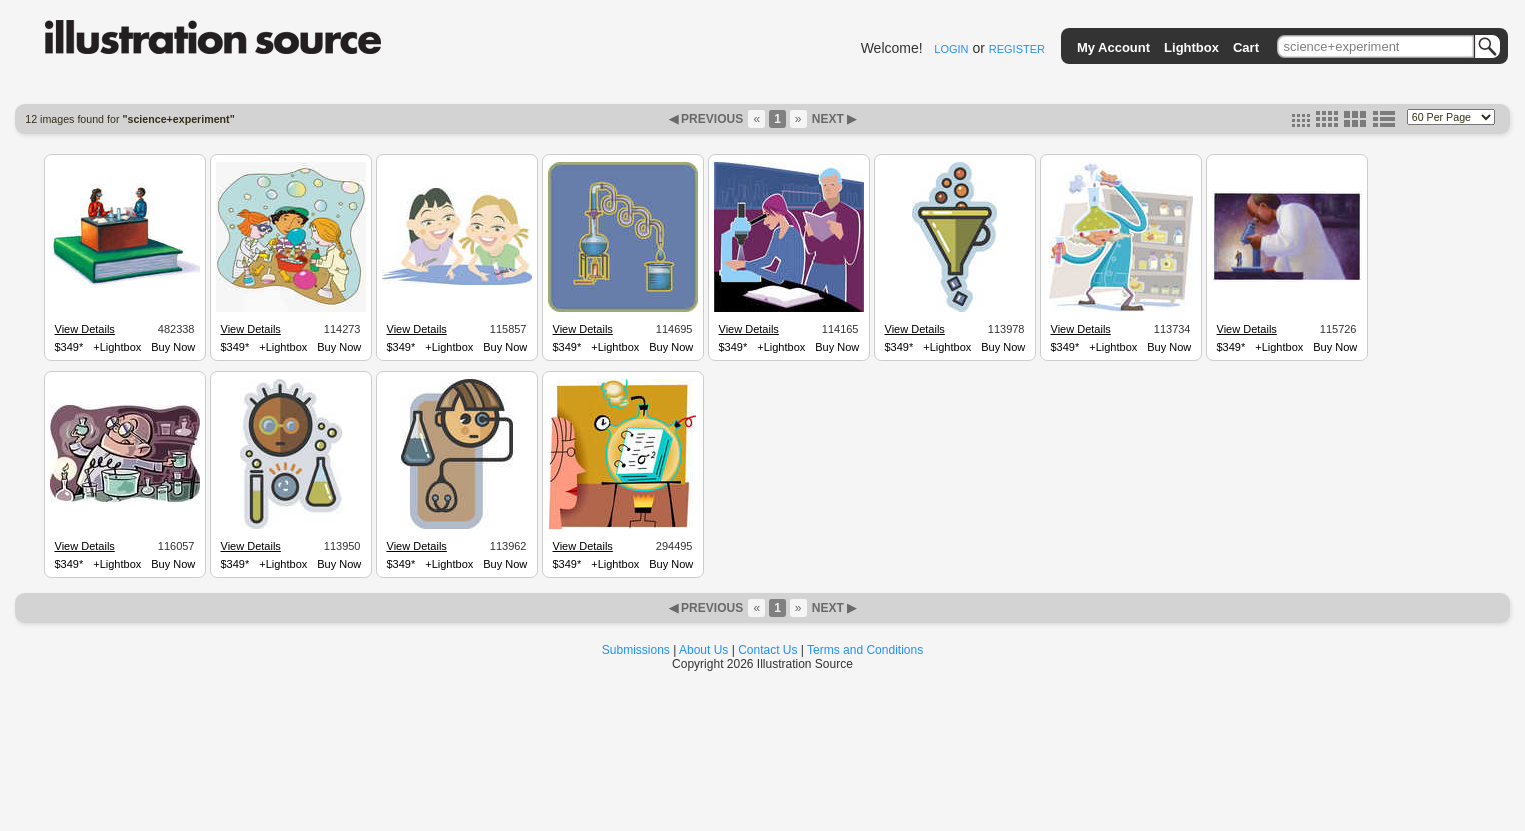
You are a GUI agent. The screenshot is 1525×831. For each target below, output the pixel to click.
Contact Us (767, 650)
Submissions (636, 650)
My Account (1113, 47)
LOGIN (951, 49)
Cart (1246, 47)
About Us (703, 650)
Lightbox (1191, 47)
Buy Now (173, 347)
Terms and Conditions (865, 650)
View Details (85, 329)
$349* (69, 347)
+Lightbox (117, 347)
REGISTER (1017, 49)
